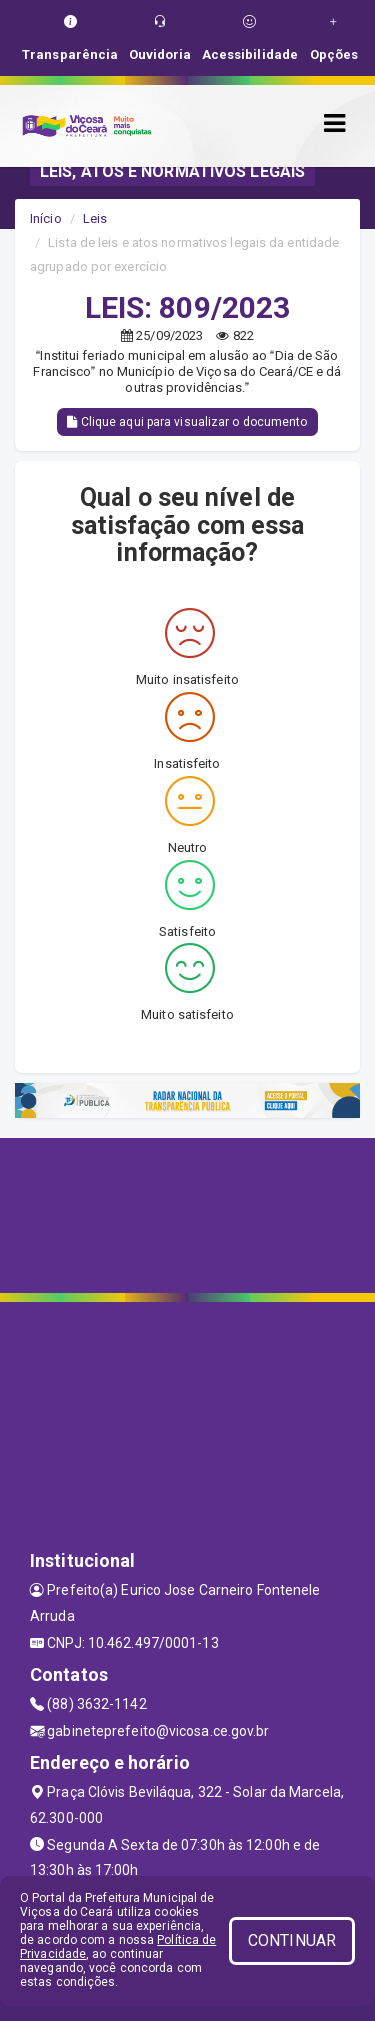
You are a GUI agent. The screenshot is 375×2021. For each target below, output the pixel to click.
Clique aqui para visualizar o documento (187, 422)
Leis (95, 218)
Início (46, 218)
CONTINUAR (292, 1940)
